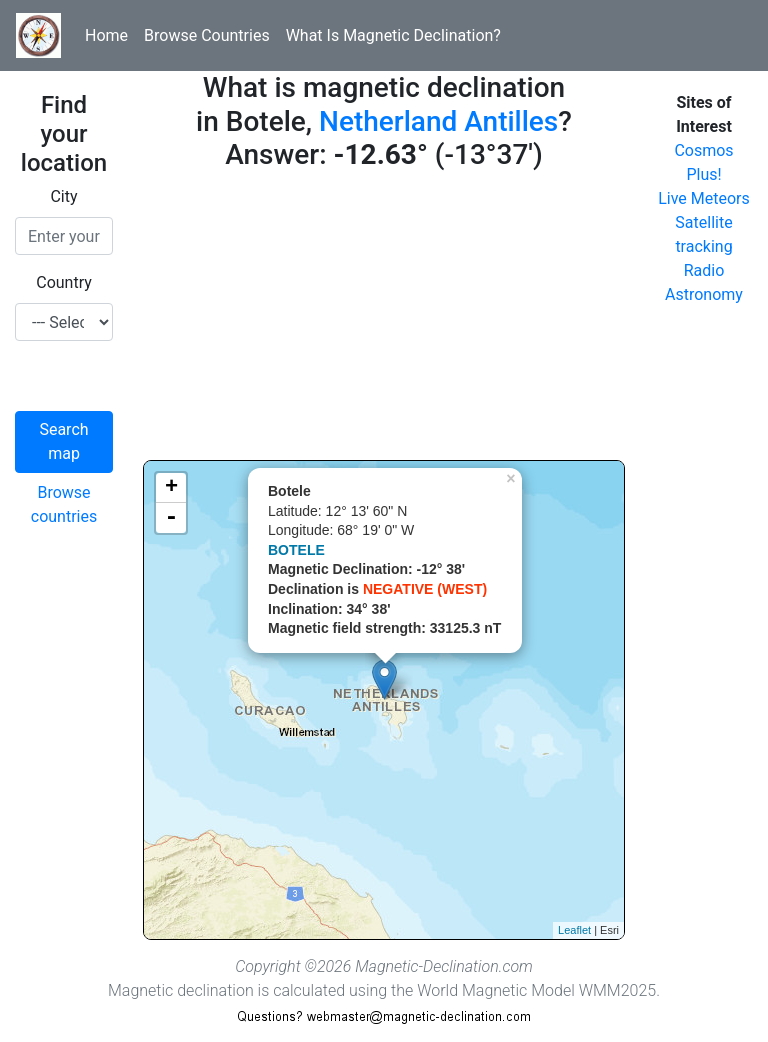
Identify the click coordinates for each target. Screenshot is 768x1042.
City (63, 196)
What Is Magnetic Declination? (393, 35)
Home (106, 35)
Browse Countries (207, 35)
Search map (63, 441)
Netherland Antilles (438, 121)
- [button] (171, 518)
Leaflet (574, 930)
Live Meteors (704, 198)
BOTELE (296, 550)
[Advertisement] (384, 320)
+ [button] (171, 488)
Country (64, 282)
